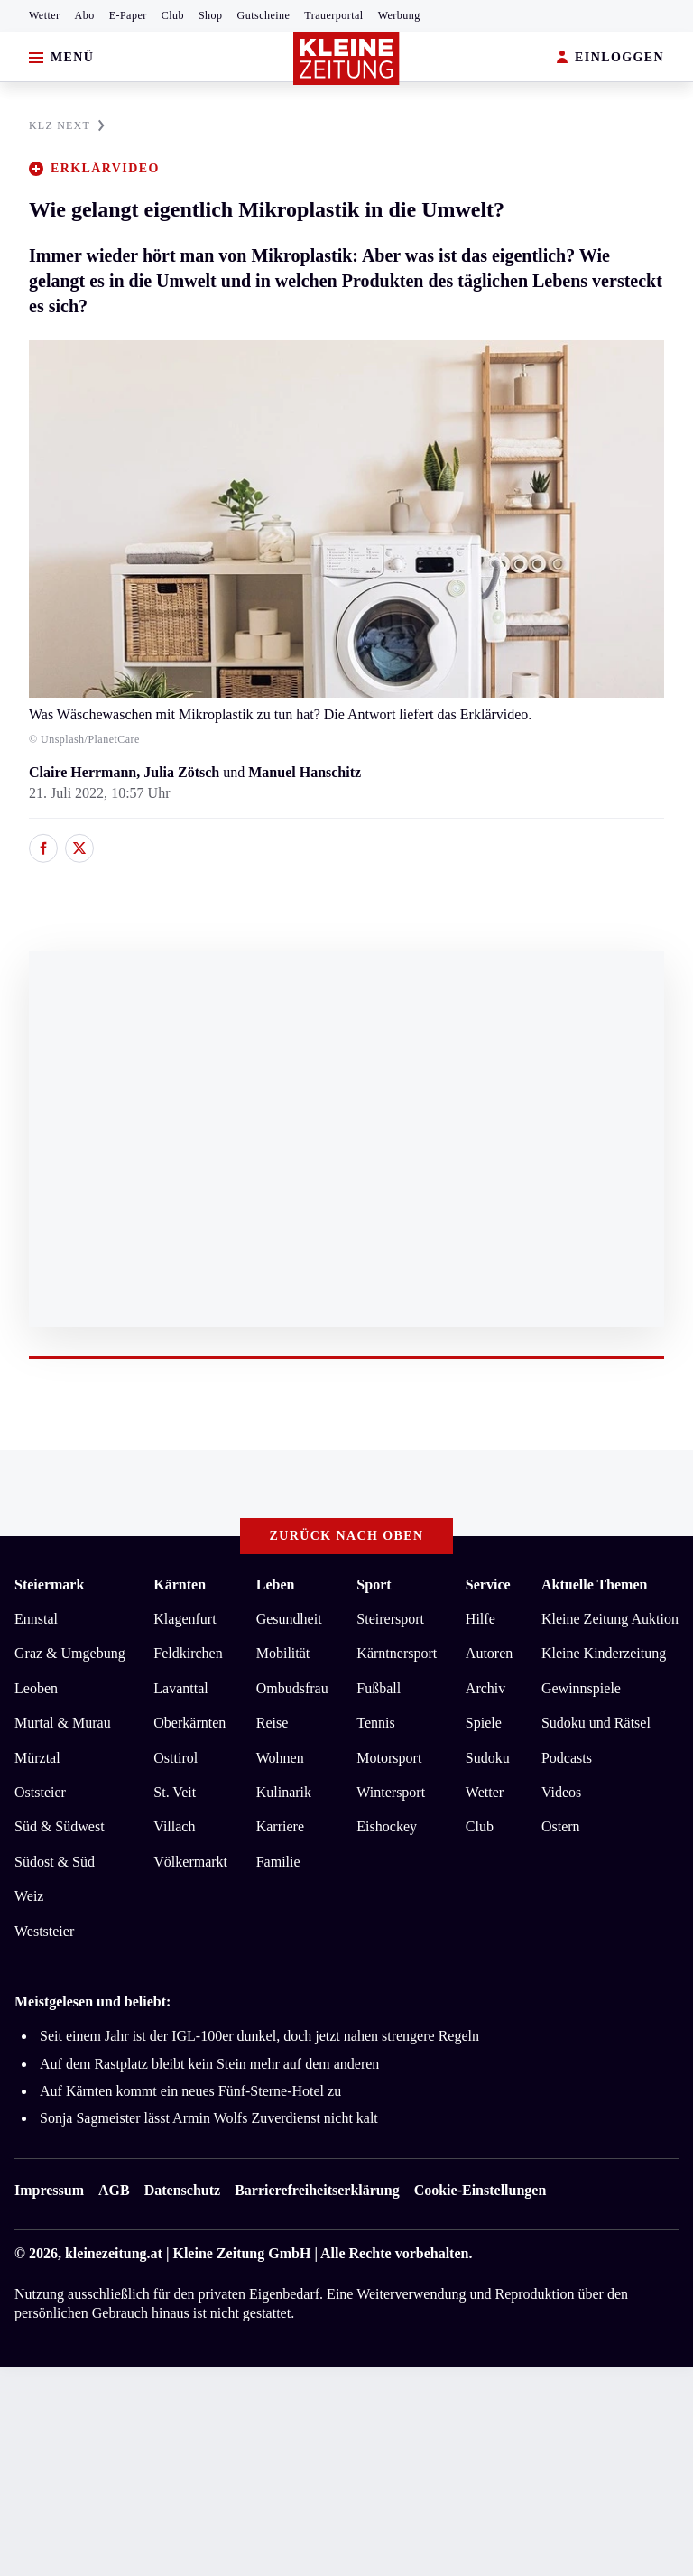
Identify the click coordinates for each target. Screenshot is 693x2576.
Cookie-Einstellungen (480, 2190)
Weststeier (44, 1931)
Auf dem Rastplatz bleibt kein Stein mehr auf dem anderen (209, 2063)
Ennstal (36, 1618)
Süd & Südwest (59, 1826)
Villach (174, 1826)
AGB (114, 2190)
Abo (85, 15)
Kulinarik (283, 1792)
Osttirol (175, 1757)
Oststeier (40, 1792)
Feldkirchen (187, 1653)
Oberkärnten (189, 1722)
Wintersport (390, 1792)
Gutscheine (264, 15)
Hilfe (480, 1618)
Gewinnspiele (581, 1688)
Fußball (378, 1688)
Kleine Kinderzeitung (603, 1653)
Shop (211, 15)
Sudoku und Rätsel (596, 1722)
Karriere (280, 1826)
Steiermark (49, 1584)
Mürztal (37, 1757)
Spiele (484, 1722)
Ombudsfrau (292, 1688)
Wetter (44, 15)
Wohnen (280, 1757)
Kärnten (179, 1584)
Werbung (399, 15)
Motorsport (388, 1757)
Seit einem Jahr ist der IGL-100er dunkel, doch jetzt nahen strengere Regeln (259, 2035)
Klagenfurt (184, 1618)
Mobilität (283, 1653)
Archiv (485, 1688)
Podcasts (566, 1757)
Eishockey (386, 1826)
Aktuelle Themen (594, 1584)
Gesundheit (289, 1618)
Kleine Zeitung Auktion (610, 1618)
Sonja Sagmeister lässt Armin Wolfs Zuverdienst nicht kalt (209, 2118)
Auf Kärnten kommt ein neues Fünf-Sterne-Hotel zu (190, 2091)
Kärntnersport (396, 1653)
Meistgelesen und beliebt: (92, 2001)
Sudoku (488, 1757)
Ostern (560, 1826)
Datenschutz (182, 2190)
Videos (561, 1792)
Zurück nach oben (347, 1536)
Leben (275, 1584)
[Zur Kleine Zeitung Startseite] (346, 58)
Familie (278, 1861)
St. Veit (174, 1792)
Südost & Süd (54, 1861)
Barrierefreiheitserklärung (317, 2190)
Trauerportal (333, 15)
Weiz (28, 1896)
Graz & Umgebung (69, 1653)
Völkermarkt (190, 1861)
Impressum (49, 2190)
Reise (272, 1722)
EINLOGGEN (610, 58)
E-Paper (128, 15)
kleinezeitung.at (113, 2253)
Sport (373, 1584)
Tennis (375, 1722)
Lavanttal (180, 1688)
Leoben (36, 1688)
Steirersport (390, 1618)
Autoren (489, 1653)
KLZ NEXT (67, 125)
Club (173, 15)
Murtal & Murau (62, 1722)
